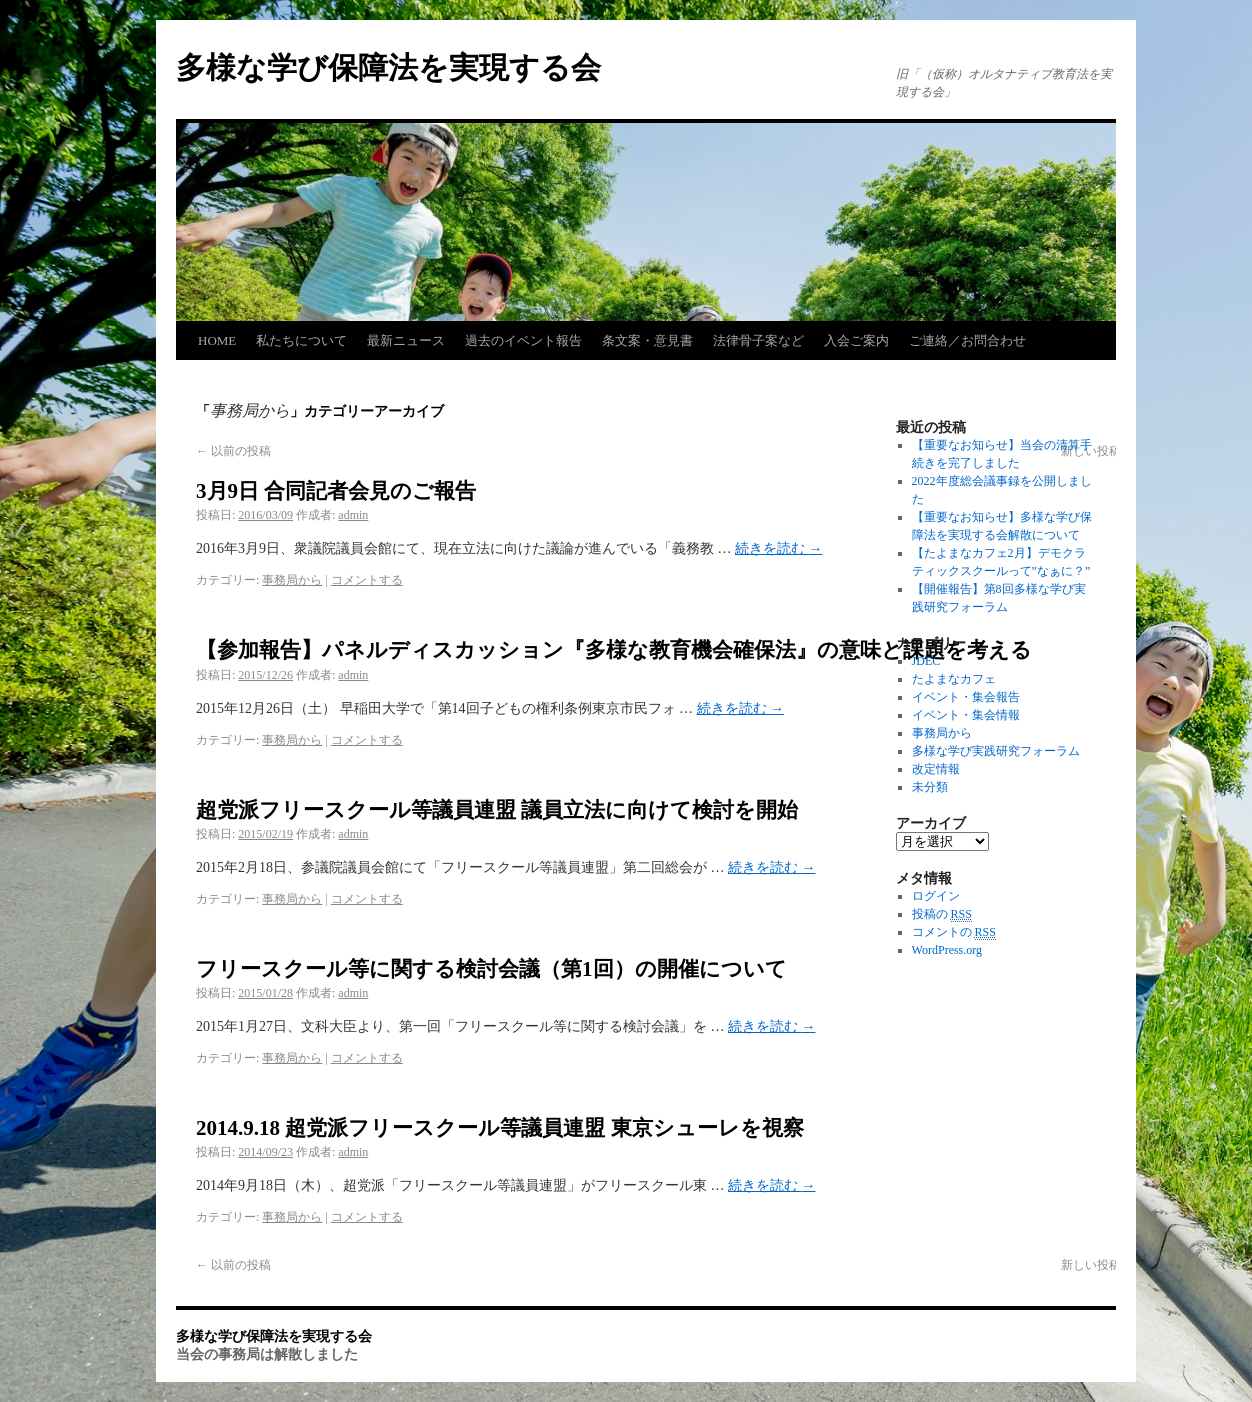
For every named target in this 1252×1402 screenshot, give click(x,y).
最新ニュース (406, 340)
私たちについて (301, 340)
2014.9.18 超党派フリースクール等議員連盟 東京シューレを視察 (500, 1128)
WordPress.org (947, 950)
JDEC (926, 661)
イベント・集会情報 (966, 715)
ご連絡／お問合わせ (967, 340)
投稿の (942, 914)
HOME (217, 340)
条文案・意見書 (647, 340)
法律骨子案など (758, 340)
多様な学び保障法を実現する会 (388, 67)
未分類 (930, 787)
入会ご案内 (856, 340)
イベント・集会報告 (966, 697)
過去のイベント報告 (523, 340)
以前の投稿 (233, 451)
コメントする (367, 580)
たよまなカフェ (954, 679)
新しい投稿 (1098, 1265)
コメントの (954, 932)
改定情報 (936, 769)
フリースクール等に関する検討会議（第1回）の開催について (491, 969)
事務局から (292, 580)
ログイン (936, 896)
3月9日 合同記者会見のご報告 (336, 491)
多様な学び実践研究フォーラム (996, 751)
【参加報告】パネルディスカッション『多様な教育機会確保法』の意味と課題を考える (614, 650)
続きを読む (779, 548)
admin (353, 515)
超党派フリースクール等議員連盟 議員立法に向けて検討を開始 (497, 810)
